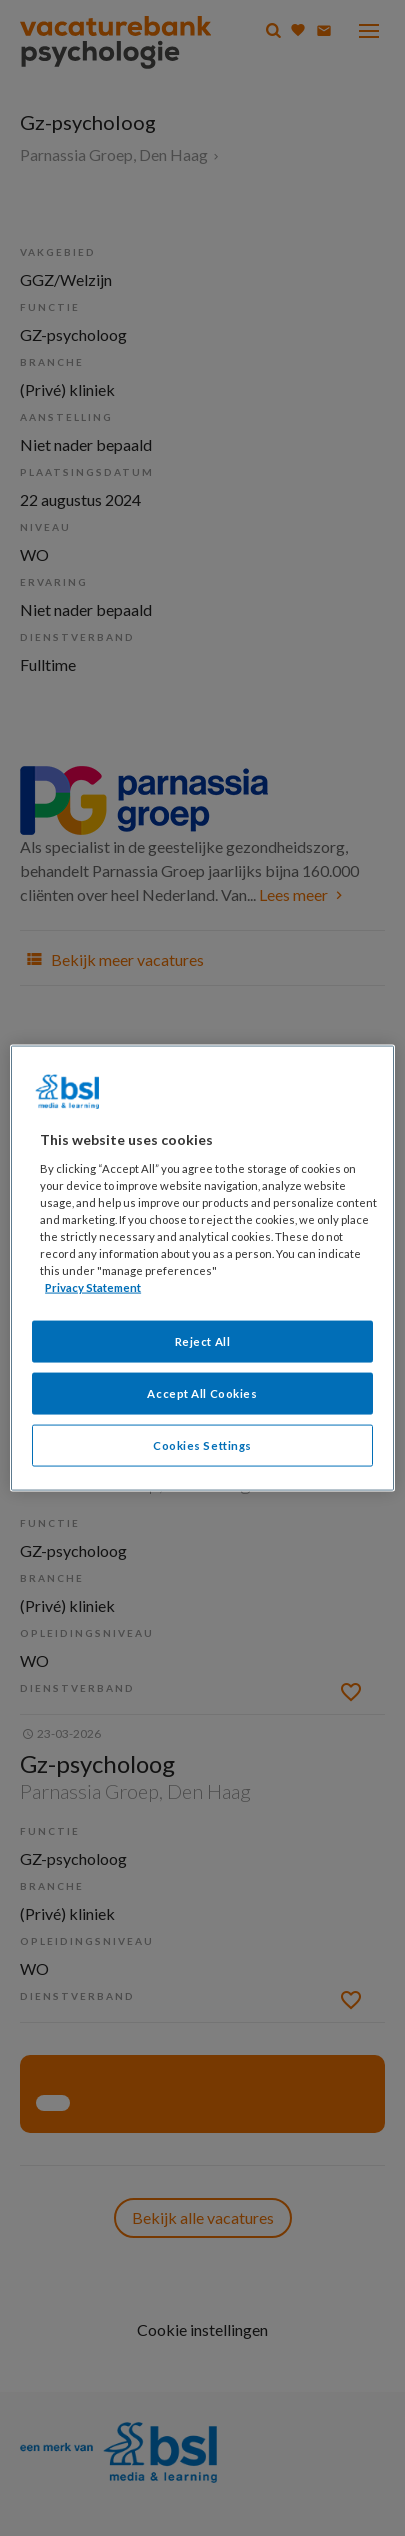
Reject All (203, 1341)
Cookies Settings (202, 1445)
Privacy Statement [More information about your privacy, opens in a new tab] (93, 1287)
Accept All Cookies (202, 1393)
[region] (202, 1268)
